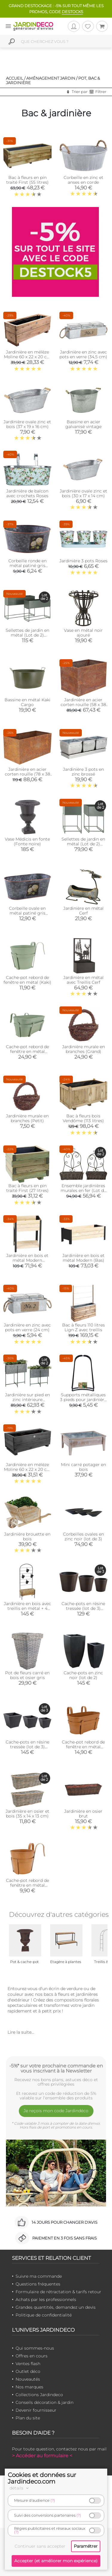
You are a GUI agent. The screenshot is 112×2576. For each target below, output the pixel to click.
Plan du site (28, 2418)
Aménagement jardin (50, 78)
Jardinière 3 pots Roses (83, 560)
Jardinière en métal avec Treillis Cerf (83, 980)
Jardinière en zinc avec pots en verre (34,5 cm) (83, 354)
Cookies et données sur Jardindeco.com (42, 2478)
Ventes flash (28, 2363)
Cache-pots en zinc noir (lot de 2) (83, 1675)
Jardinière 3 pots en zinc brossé (83, 772)
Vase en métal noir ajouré (83, 633)
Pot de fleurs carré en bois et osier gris (27, 1675)
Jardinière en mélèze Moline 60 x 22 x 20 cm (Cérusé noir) (27, 1469)
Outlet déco (28, 2371)
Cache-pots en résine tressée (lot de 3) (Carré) (27, 1746)
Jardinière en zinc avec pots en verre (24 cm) (27, 1327)
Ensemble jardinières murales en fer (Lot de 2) (83, 1190)
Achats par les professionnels (46, 2299)
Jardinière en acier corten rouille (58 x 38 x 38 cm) (83, 704)
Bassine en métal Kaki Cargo (27, 702)
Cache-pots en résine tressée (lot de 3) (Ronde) (83, 1608)
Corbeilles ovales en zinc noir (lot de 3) (83, 1536)
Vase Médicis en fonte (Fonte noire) (27, 841)
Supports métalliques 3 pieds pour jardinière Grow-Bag (83, 1399)
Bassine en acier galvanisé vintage (83, 424)
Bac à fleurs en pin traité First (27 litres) (27, 1188)
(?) (52, 2500)
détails (20, 2488)
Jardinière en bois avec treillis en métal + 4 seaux (27, 1608)
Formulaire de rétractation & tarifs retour (58, 2291)
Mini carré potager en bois (83, 1467)
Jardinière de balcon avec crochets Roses (27, 493)
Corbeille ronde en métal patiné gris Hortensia (27, 565)
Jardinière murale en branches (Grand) (83, 1049)
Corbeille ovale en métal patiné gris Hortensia (27, 913)
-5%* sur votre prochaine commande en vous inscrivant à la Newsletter (56, 2068)
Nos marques (29, 2387)
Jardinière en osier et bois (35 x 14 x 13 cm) (27, 1814)
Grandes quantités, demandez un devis (56, 2307)
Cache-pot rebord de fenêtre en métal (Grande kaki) (27, 1051)
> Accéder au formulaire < (42, 2455)
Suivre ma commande (39, 2276)
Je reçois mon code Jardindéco (56, 2110)
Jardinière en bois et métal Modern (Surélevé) (27, 1260)
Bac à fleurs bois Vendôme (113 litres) (83, 1118)
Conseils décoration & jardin (44, 2402)
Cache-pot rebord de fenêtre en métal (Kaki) (27, 980)
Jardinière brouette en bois (27, 1536)
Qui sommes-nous (35, 2348)
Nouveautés (28, 2379)
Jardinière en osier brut (83, 1814)
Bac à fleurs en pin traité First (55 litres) (27, 180)
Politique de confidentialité (44, 2315)
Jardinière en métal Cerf (83, 911)
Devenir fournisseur (36, 2410)
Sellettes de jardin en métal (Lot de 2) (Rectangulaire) (27, 635)
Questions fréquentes (38, 2284)
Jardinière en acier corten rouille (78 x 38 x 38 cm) (27, 774)
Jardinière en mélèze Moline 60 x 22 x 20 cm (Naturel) (27, 356)
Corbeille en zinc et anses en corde (83, 180)
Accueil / (15, 78)
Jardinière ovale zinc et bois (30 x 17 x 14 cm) (83, 493)
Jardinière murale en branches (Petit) (27, 1118)
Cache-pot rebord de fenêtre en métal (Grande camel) (83, 1746)
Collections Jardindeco (39, 2394)
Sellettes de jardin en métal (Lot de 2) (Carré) (83, 843)
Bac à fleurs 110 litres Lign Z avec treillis (83, 1327)
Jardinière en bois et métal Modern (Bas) (83, 1258)
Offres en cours (31, 2356)
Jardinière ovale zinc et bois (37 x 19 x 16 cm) (27, 424)
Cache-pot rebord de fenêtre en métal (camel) (27, 1885)
